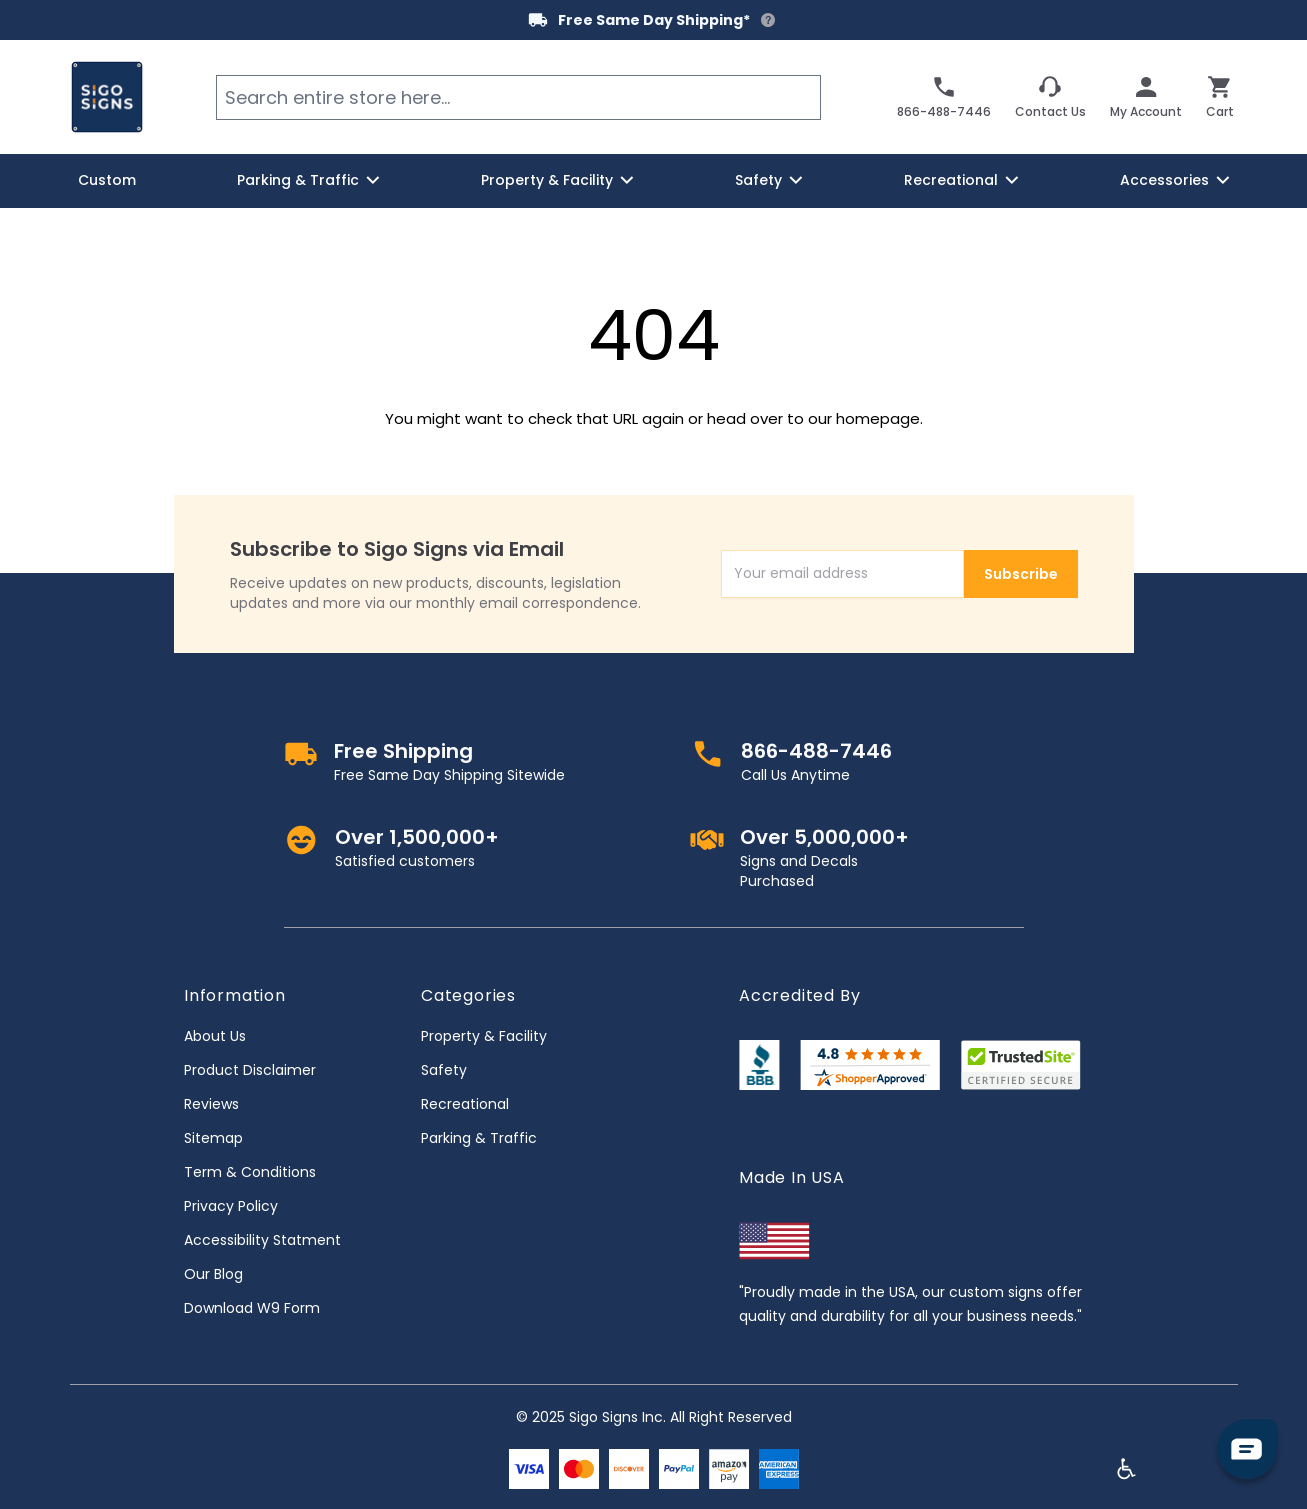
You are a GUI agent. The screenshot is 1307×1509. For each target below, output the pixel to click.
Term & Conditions (250, 1172)
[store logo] (107, 97)
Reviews (211, 1104)
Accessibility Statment (262, 1240)
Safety (444, 1070)
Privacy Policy (231, 1206)
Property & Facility (484, 1036)
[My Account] (1146, 97)
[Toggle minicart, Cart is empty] (1220, 97)
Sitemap (213, 1138)
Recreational (465, 1104)
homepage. (879, 418)
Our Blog (213, 1274)
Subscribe (1021, 574)
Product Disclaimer (250, 1070)
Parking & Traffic (479, 1138)
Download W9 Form (252, 1308)
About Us (215, 1036)
